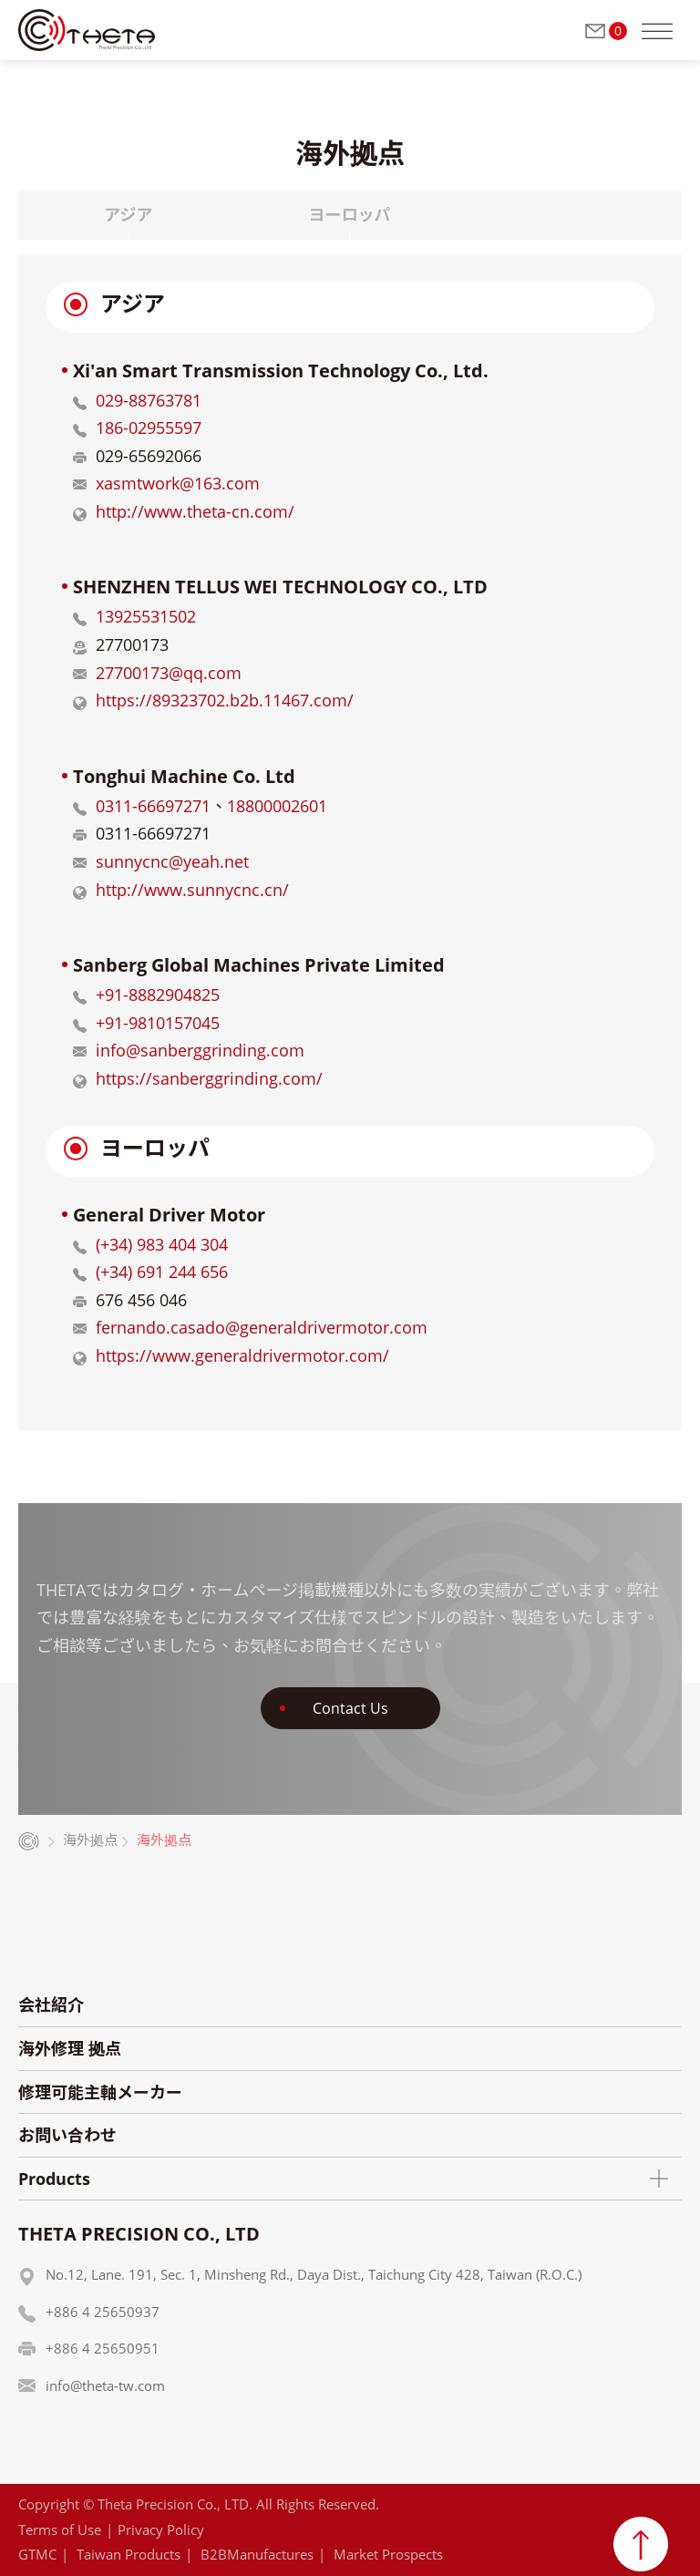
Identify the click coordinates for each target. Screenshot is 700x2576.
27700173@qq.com (169, 673)
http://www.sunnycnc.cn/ (192, 890)
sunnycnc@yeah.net (172, 861)
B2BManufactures (257, 2554)
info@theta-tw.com (105, 2385)
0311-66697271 (153, 806)
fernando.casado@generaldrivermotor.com (261, 1327)
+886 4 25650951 (103, 2348)
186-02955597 (148, 427)
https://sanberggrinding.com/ (209, 1078)
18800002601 (277, 806)
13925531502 (146, 616)
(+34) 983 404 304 (162, 1244)
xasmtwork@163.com (178, 483)
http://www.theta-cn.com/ (195, 511)
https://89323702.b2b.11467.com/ (225, 700)
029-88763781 (148, 400)
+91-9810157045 (158, 1023)
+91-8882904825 (158, 994)
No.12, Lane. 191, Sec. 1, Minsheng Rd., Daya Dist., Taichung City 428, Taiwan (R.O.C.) (314, 2274)
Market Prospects (388, 2554)
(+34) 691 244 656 (162, 1272)
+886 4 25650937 (103, 2312)
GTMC (37, 2554)
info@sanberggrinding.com (200, 1050)
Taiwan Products (128, 2554)
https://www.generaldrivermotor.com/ (242, 1355)
